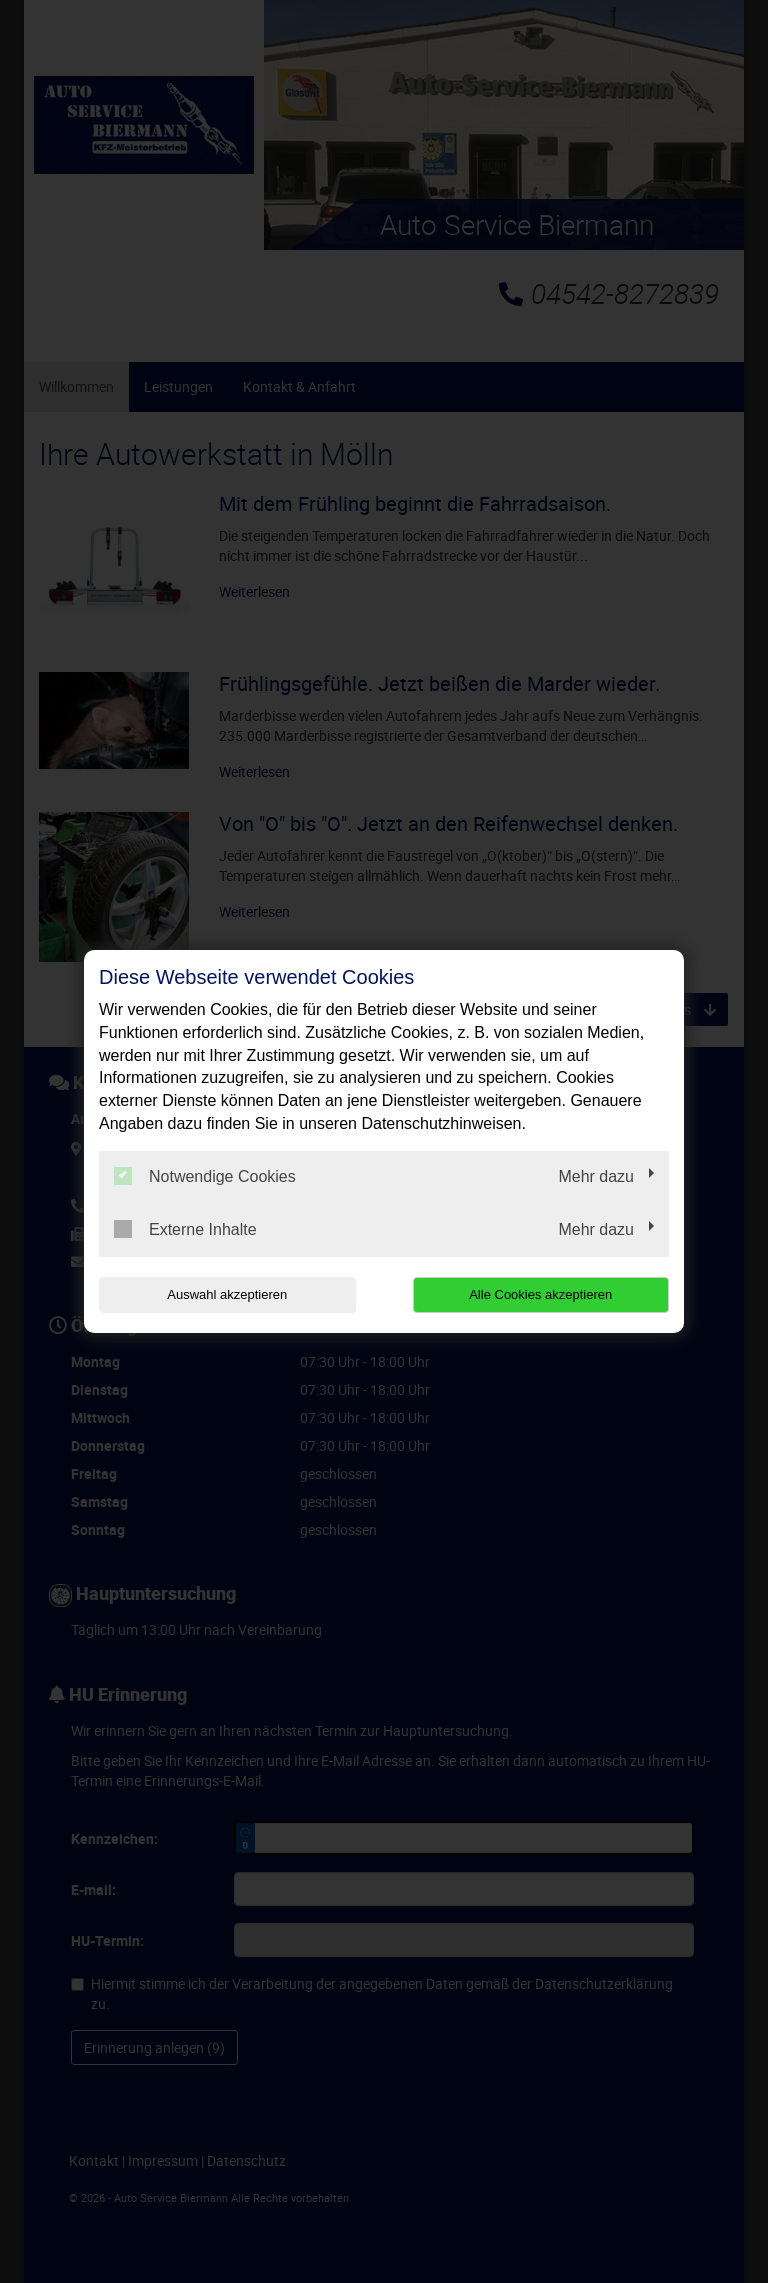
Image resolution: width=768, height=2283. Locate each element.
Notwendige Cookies (205, 1176)
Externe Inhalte (185, 1229)
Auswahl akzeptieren (227, 1294)
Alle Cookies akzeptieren (540, 1294)
